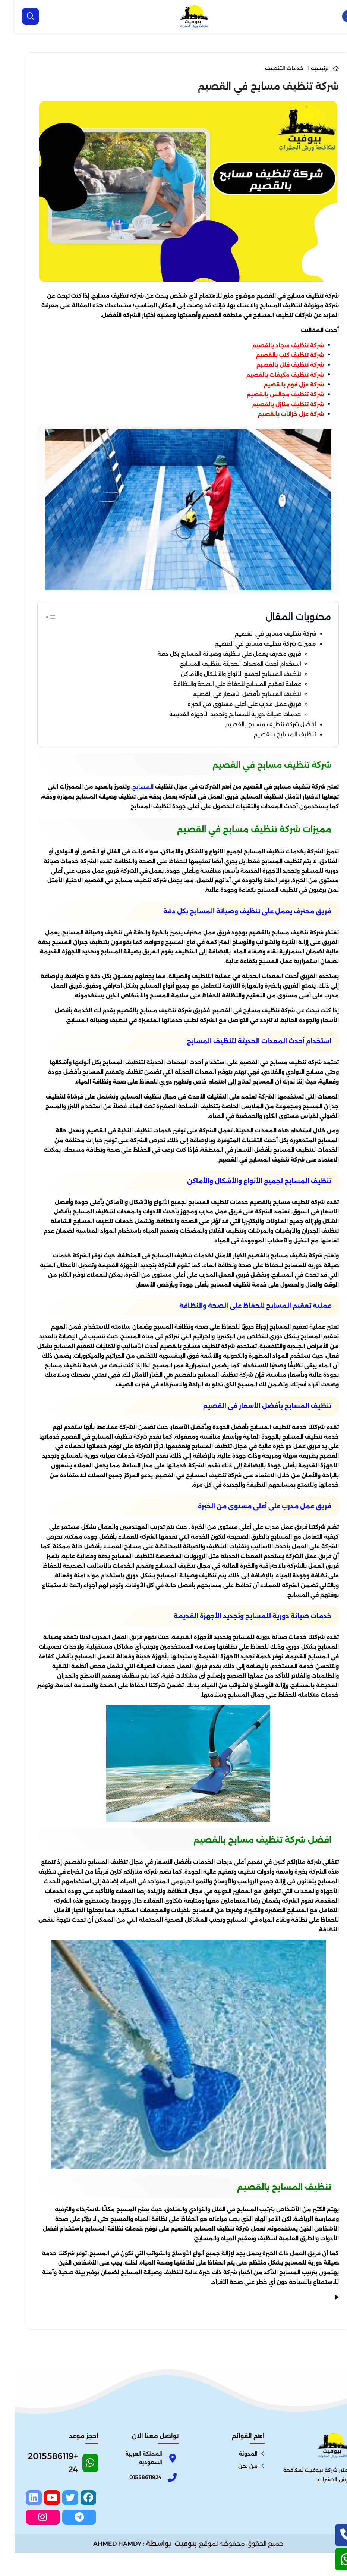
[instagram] (59, 2542)
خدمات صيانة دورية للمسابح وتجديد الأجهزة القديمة (204, 736)
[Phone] (127, 2506)
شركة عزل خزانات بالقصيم (276, 414)
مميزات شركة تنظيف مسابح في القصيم (239, 647)
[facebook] (76, 2527)
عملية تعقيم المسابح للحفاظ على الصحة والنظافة (206, 698)
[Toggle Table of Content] (36, 616)
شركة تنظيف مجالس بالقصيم (270, 394)
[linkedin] (25, 2527)
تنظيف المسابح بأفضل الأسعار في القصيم (219, 711)
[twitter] (59, 2527)
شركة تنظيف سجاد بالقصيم (273, 345)
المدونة (233, 2483)
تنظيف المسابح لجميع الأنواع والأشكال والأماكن (211, 685)
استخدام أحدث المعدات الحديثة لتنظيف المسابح (210, 672)
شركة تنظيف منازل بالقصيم (273, 404)
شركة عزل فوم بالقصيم (279, 384)
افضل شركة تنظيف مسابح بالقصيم (246, 749)
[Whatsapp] (47, 2495)
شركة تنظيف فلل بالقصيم (275, 364)
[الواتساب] (332, 2559)
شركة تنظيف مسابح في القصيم (251, 634)
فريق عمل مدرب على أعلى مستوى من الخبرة (214, 724)
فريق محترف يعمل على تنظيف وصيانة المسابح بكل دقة (197, 660)
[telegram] (76, 2542)
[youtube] (42, 2527)
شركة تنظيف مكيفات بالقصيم (270, 374)
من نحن (233, 2495)
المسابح (128, 816)
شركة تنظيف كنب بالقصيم (275, 355)
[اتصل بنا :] (332, 2535)
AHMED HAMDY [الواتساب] (103, 2567)
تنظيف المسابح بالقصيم (263, 762)
